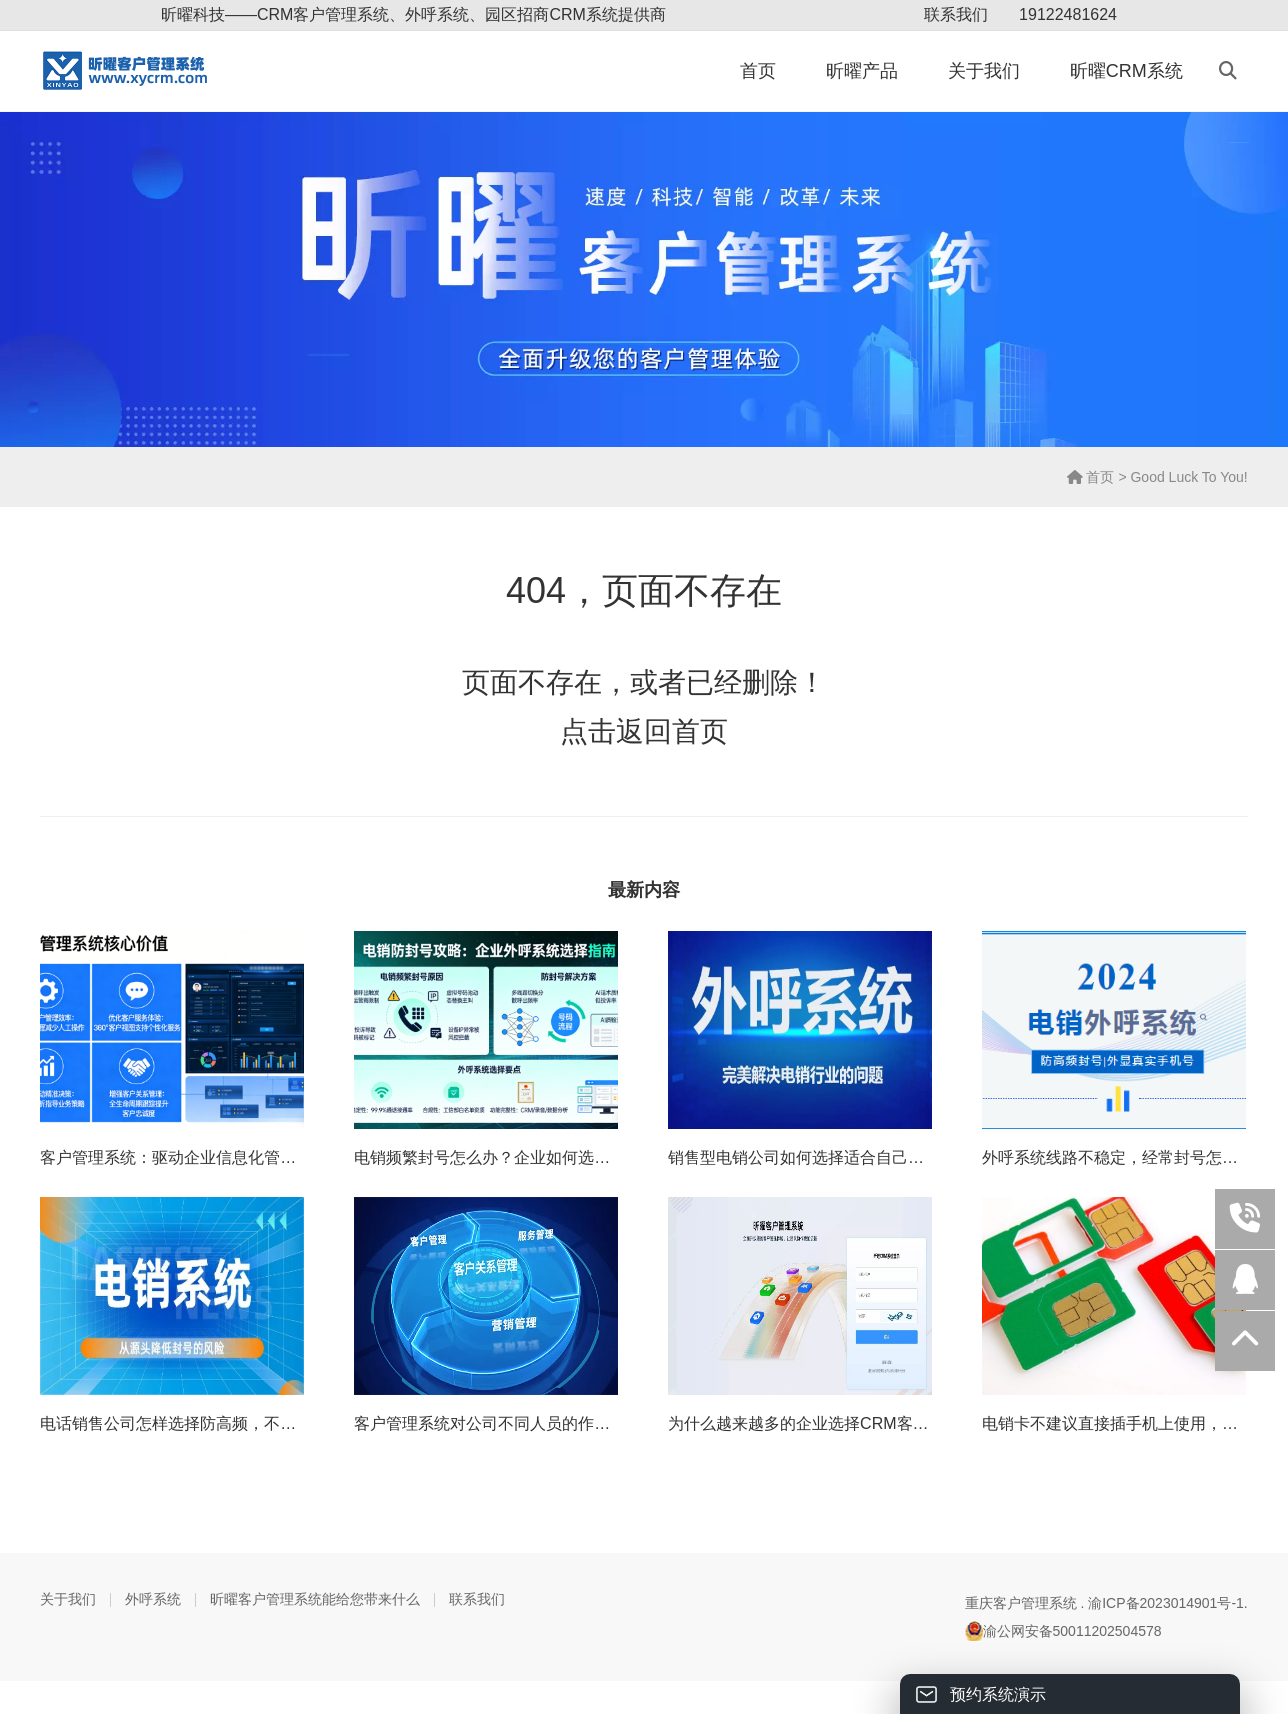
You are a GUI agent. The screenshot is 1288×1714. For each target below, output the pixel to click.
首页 (758, 71)
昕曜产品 (862, 71)
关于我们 (984, 71)
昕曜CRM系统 (1126, 71)
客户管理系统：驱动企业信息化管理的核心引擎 (208, 1157)
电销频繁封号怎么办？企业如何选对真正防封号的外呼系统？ (570, 1157)
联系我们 (956, 14)
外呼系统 (153, 1599)
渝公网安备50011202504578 (1063, 1631)
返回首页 (672, 731)
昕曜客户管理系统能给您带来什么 (315, 1599)
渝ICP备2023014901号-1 (1166, 1603)
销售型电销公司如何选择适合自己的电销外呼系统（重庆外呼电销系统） (924, 1157)
